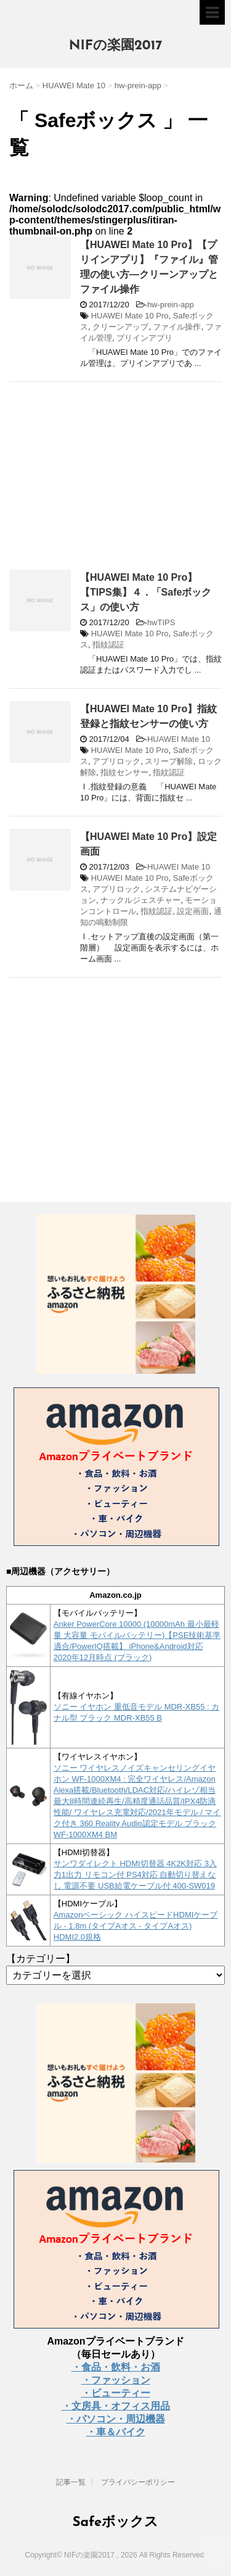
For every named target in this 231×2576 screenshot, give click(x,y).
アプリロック (116, 761)
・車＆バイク (115, 2432)
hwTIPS (161, 622)
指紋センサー (124, 772)
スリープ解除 (169, 761)
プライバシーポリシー (138, 2482)
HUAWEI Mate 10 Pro (130, 315)
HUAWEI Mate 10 (178, 739)
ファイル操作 (177, 326)
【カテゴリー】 (40, 1958)
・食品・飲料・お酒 (115, 2367)
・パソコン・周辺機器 (116, 2419)
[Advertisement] (112, 480)
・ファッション (115, 2380)
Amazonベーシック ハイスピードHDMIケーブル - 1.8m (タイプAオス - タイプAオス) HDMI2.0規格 (136, 1926)
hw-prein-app (170, 304)
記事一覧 (71, 2482)
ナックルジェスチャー (140, 900)
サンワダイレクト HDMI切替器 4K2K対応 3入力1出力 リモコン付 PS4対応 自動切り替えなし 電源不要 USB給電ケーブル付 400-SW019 (135, 1874)
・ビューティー (115, 2393)
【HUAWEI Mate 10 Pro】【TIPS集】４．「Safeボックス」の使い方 (145, 592)
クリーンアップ (120, 326)
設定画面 (193, 911)
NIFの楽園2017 (116, 46)
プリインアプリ (144, 338)
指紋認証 (108, 644)
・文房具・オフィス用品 (116, 2406)
